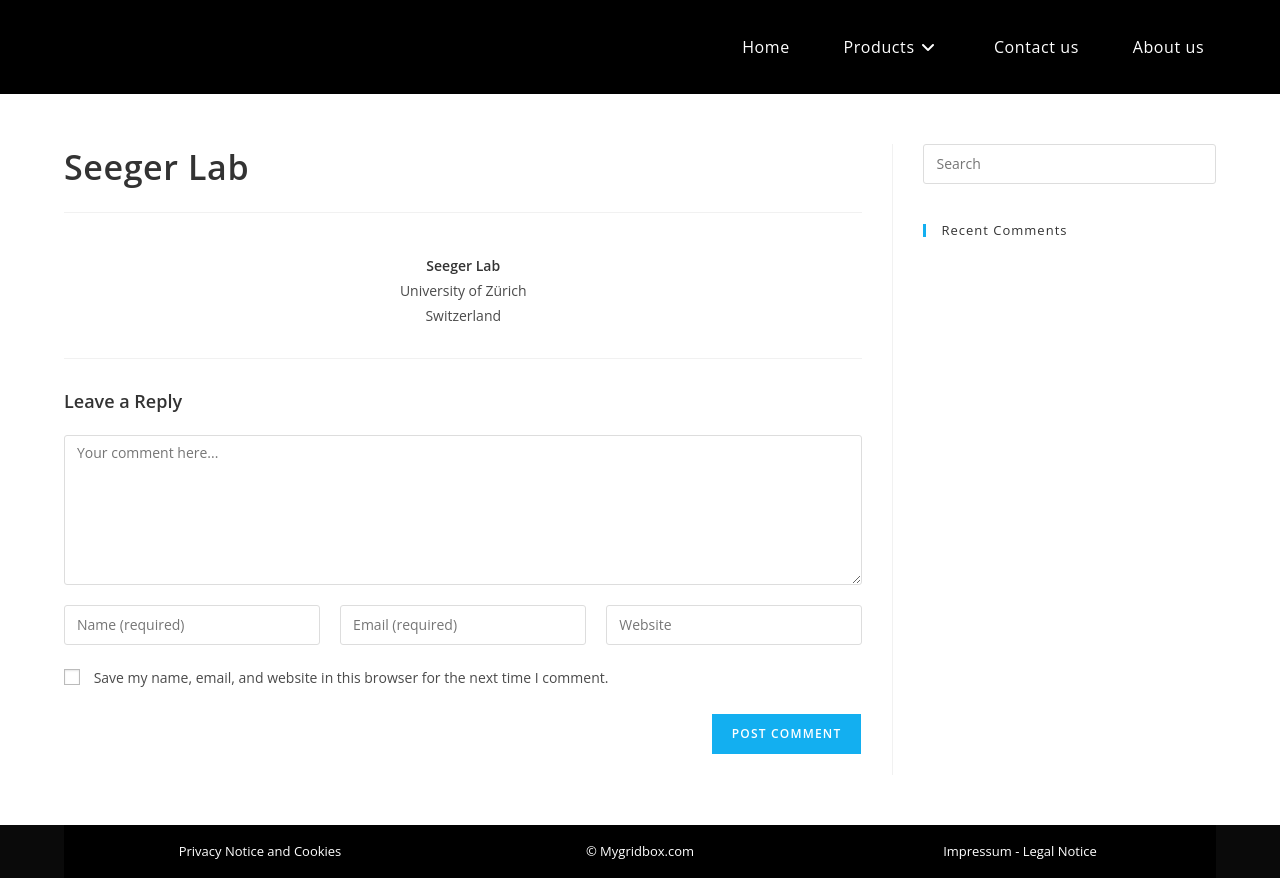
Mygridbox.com (150, 46)
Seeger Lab (463, 265)
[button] (640, 851)
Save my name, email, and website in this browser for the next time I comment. (351, 677)
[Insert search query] (1069, 164)
